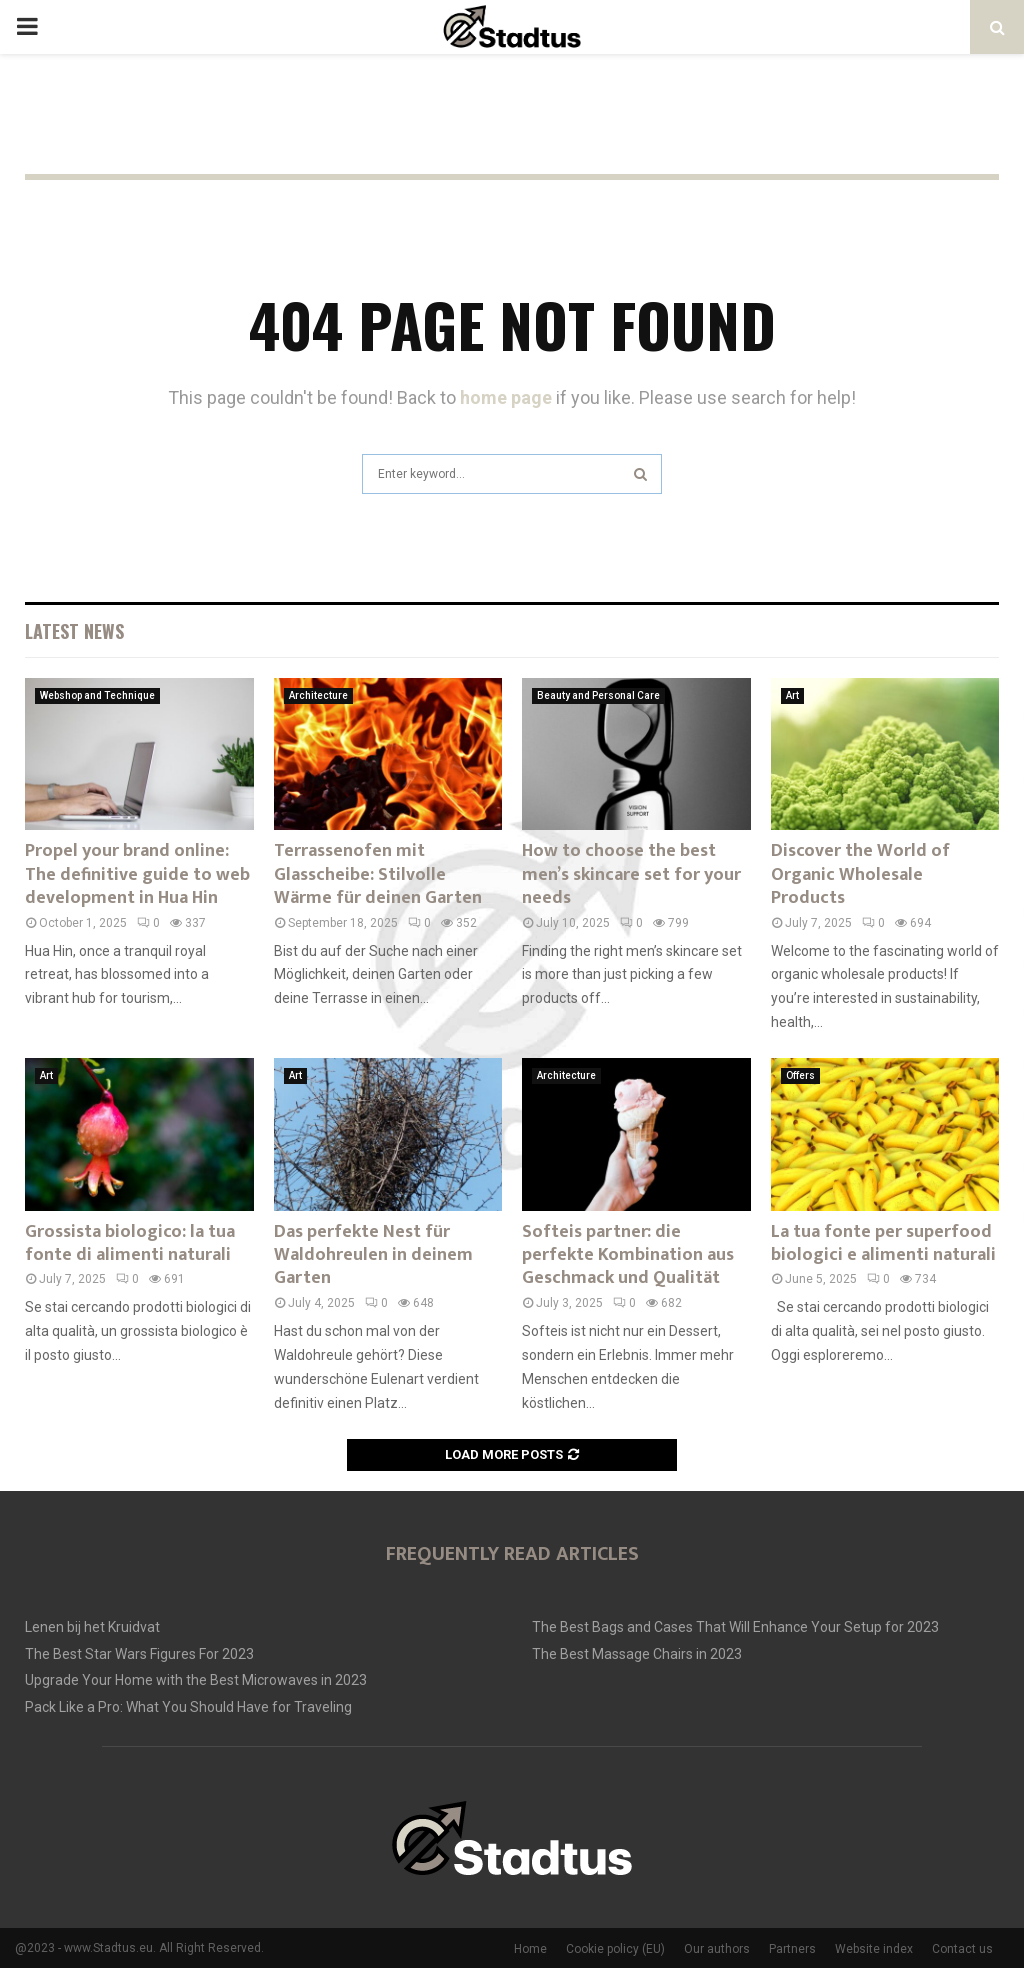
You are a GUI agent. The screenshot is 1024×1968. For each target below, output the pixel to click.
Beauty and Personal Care (598, 695)
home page (506, 397)
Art (792, 695)
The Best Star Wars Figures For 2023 (139, 1654)
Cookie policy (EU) (615, 1949)
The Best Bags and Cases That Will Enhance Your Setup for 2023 (735, 1627)
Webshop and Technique (97, 695)
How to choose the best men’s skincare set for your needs (631, 874)
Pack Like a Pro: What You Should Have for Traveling (188, 1707)
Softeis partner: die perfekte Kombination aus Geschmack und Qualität (628, 1255)
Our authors (717, 1949)
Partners (792, 1949)
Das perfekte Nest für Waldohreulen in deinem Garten (373, 1255)
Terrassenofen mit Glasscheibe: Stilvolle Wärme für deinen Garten (378, 874)
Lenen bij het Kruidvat (92, 1627)
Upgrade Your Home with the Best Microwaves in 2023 (196, 1680)
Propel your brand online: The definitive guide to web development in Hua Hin (137, 874)
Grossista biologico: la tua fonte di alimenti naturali (130, 1243)
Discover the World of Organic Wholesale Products (860, 874)
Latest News (74, 631)
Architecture (318, 695)
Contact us (962, 1949)
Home (530, 1949)
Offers (800, 1075)
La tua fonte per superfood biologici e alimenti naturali (883, 1243)
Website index (874, 1949)
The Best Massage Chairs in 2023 (637, 1654)
